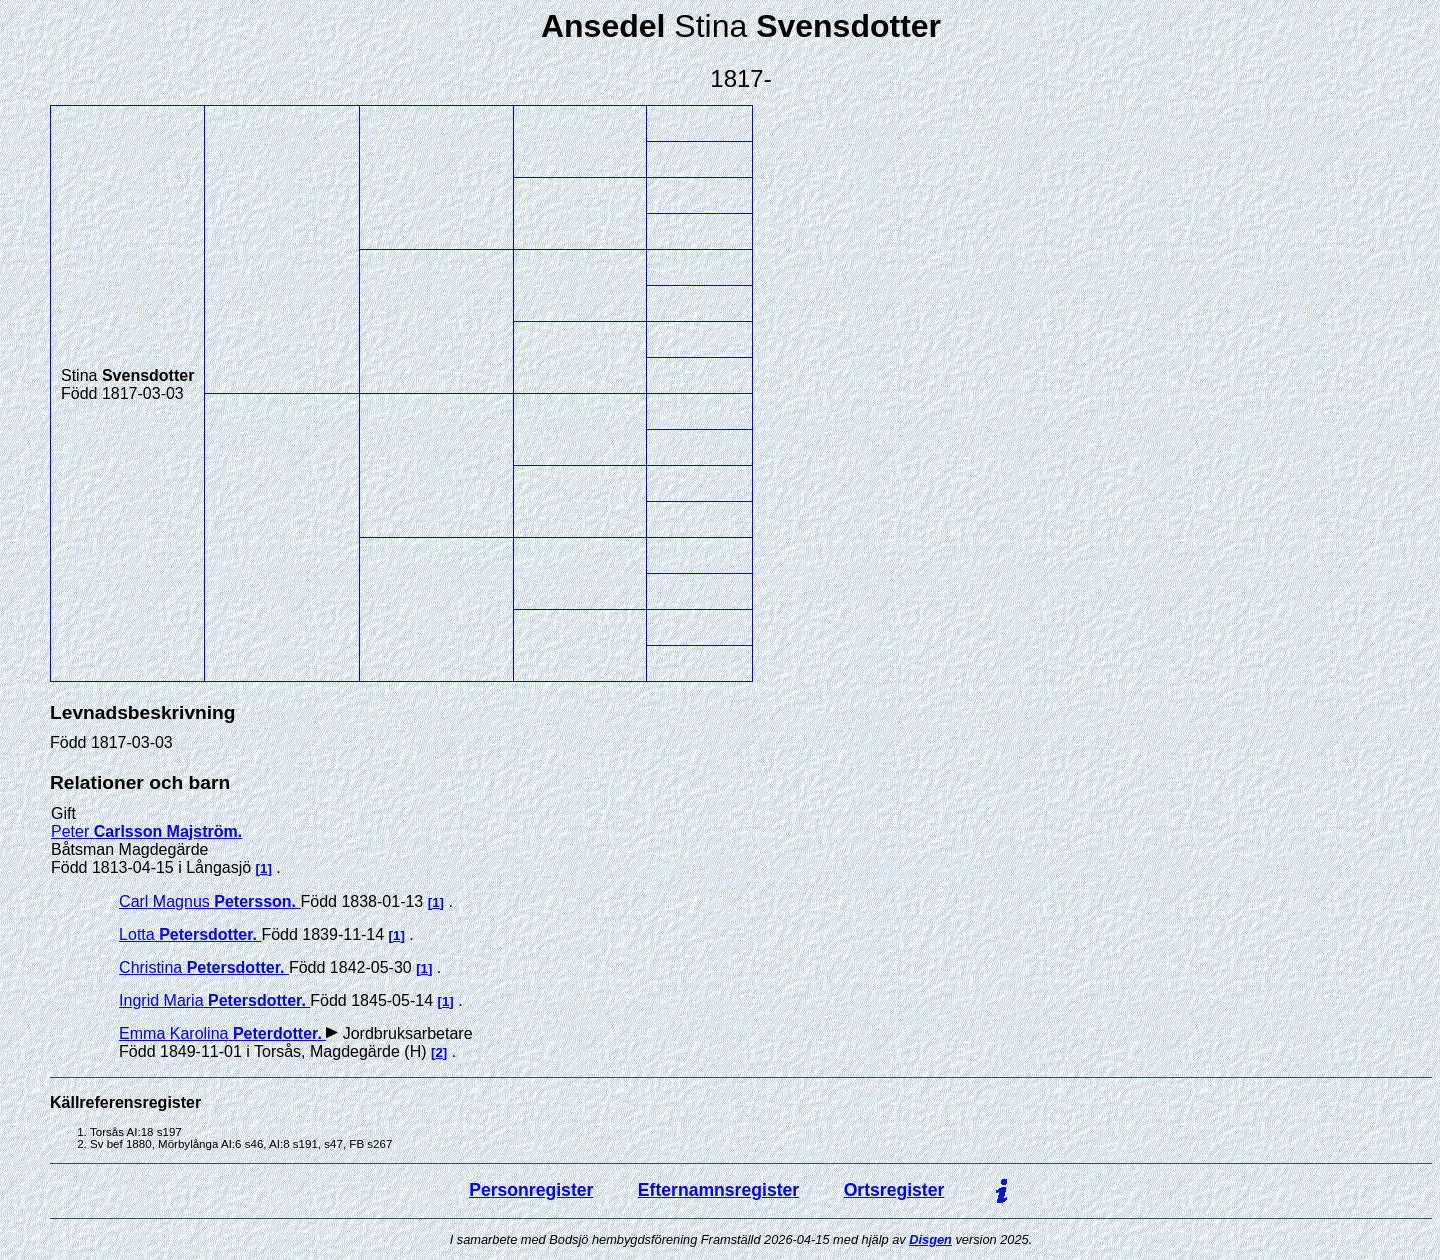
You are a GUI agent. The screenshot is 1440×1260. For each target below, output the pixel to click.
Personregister (531, 1190)
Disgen (930, 1239)
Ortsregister (894, 1190)
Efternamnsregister (718, 1190)
